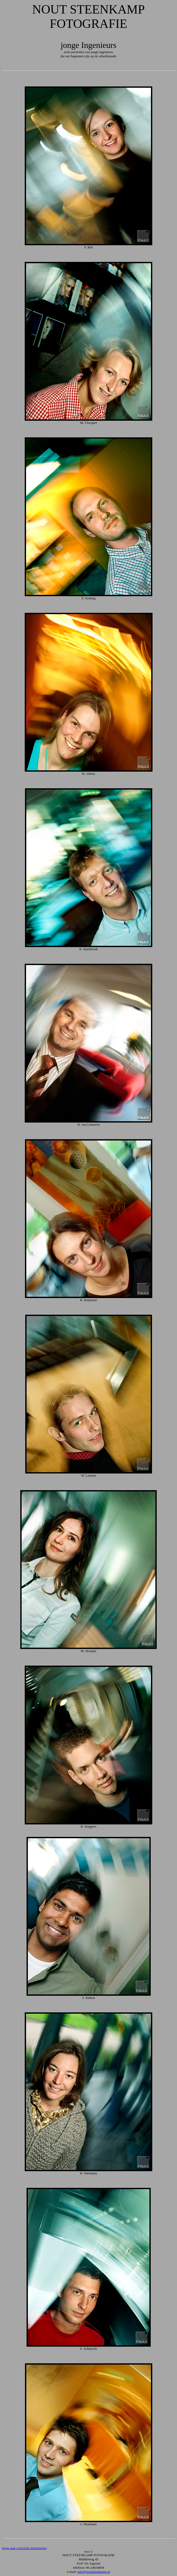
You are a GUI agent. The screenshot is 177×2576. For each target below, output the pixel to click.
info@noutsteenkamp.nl (94, 2572)
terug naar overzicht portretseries (24, 2548)
